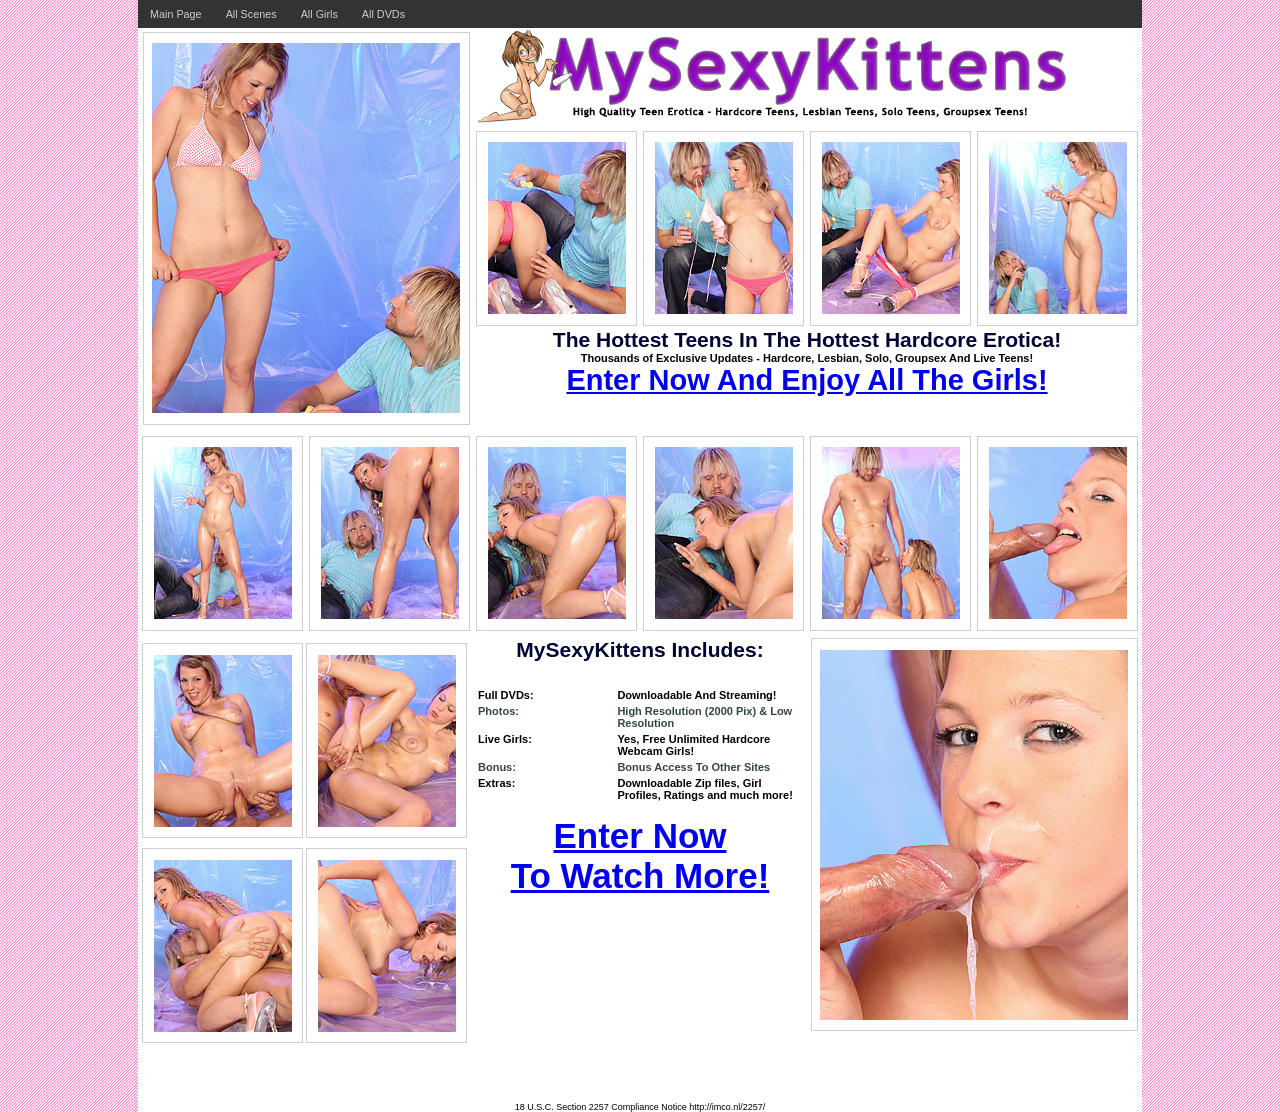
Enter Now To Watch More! (640, 855)
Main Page (176, 14)
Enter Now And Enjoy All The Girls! (806, 380)
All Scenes (251, 14)
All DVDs (383, 14)
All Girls (319, 14)
